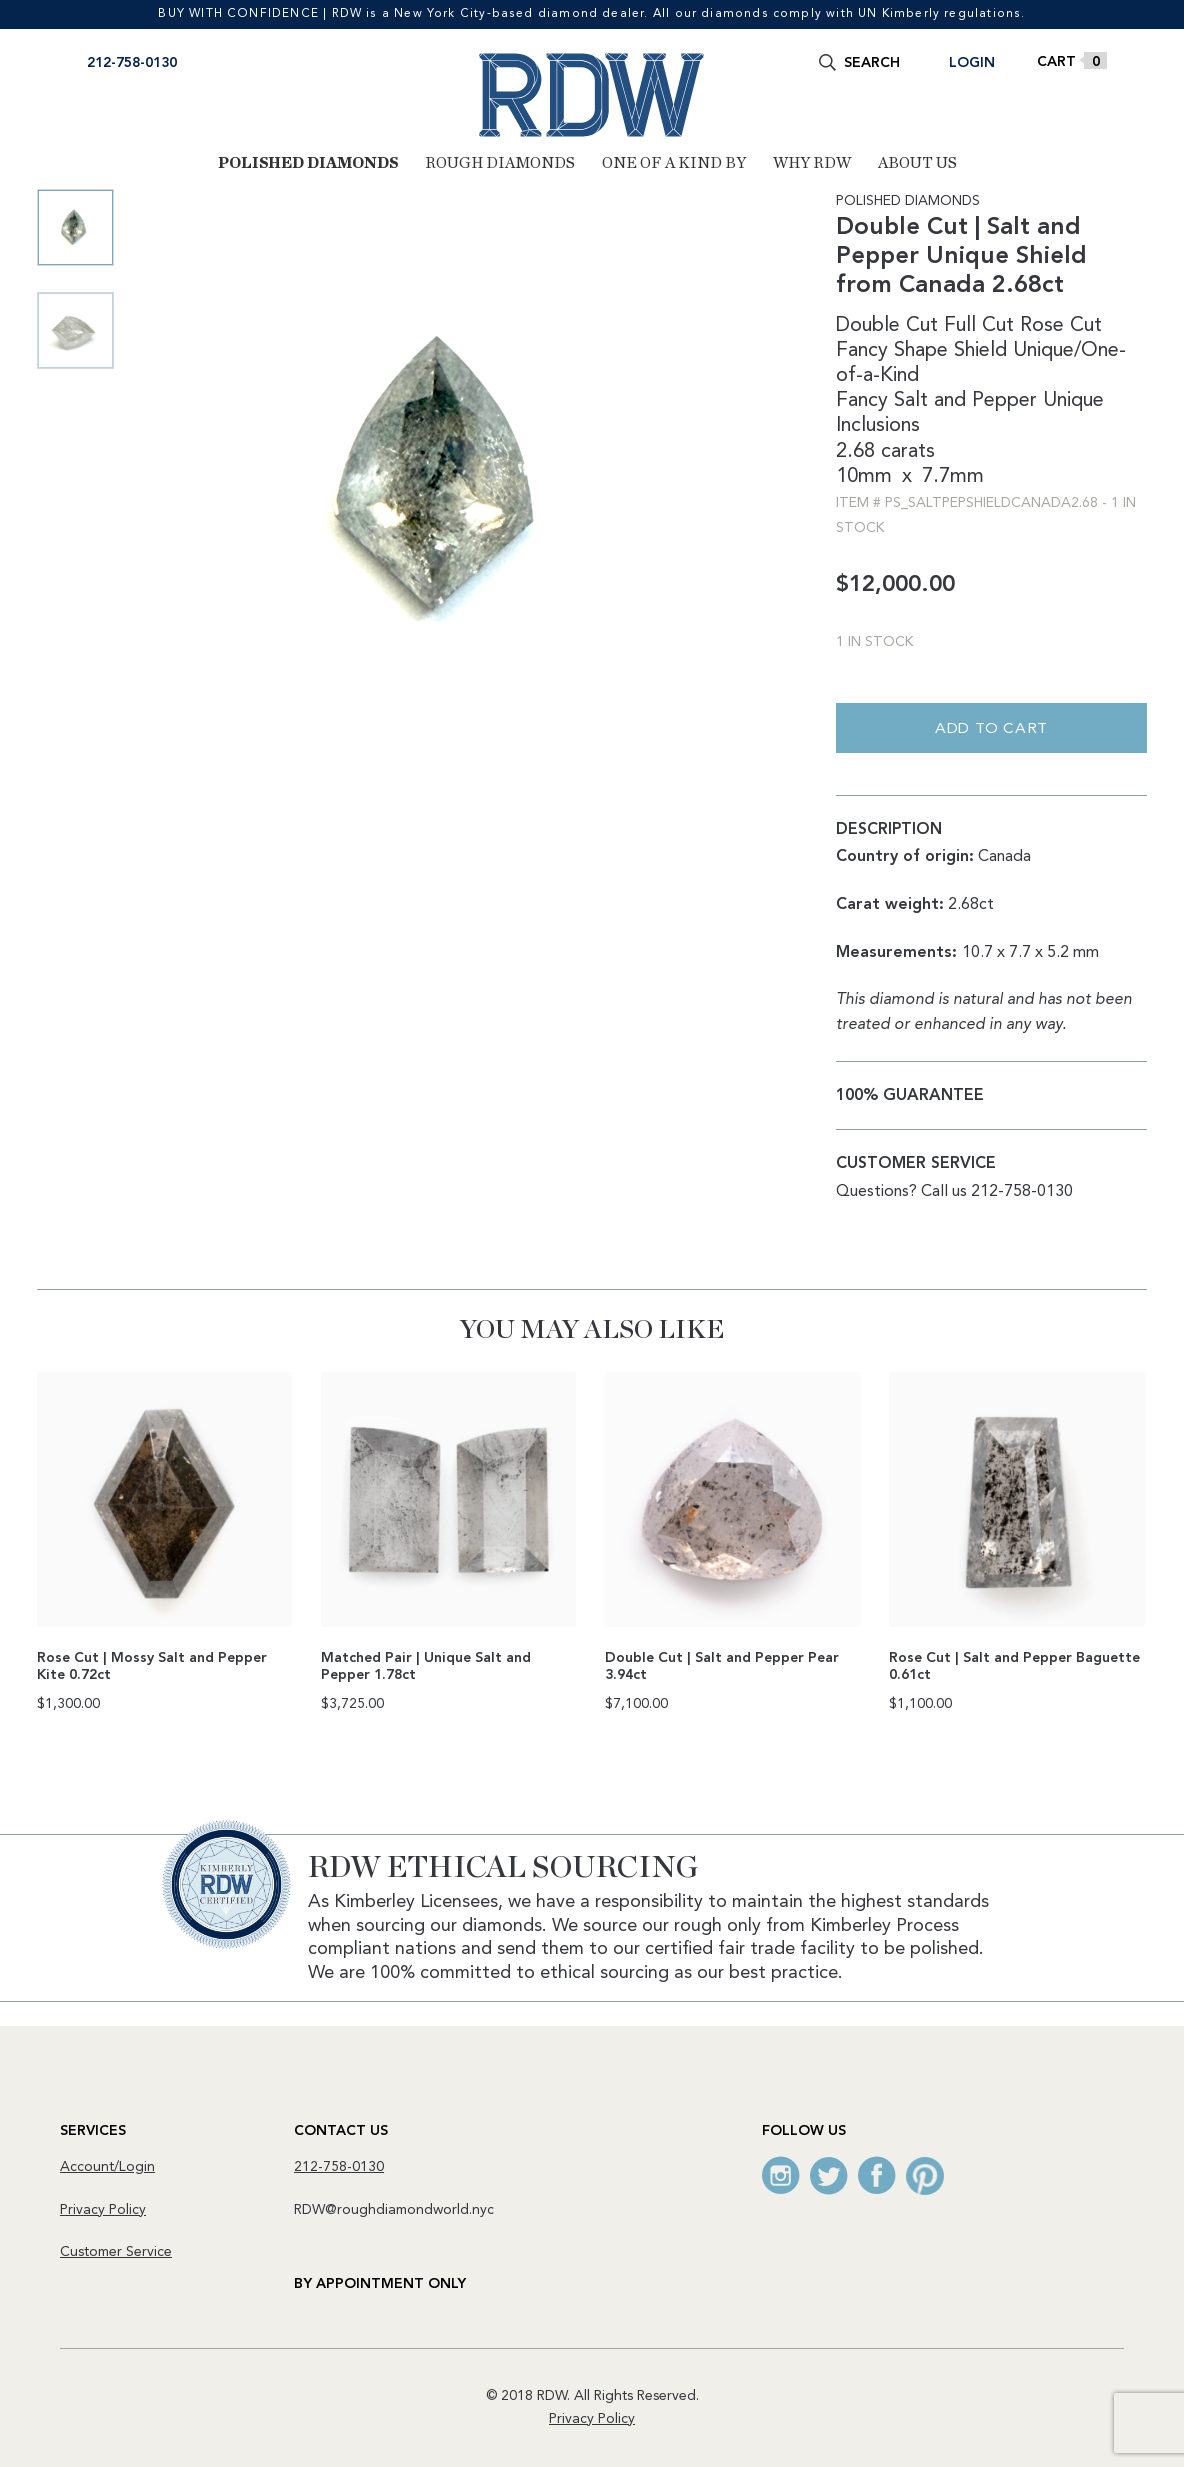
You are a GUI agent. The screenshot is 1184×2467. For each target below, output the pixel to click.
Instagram (781, 2175)
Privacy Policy (103, 2210)
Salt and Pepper (965, 401)
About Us (917, 163)
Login (972, 63)
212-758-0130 (132, 63)
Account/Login (107, 2167)
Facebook (877, 2175)
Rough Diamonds (500, 163)
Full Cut (979, 326)
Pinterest (925, 2175)
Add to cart (991, 729)
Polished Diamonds (308, 163)
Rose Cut (1061, 326)
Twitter (829, 2175)
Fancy (862, 401)
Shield (980, 351)
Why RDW (812, 163)
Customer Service (116, 2252)
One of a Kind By (674, 163)
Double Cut (887, 326)
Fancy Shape (892, 351)
